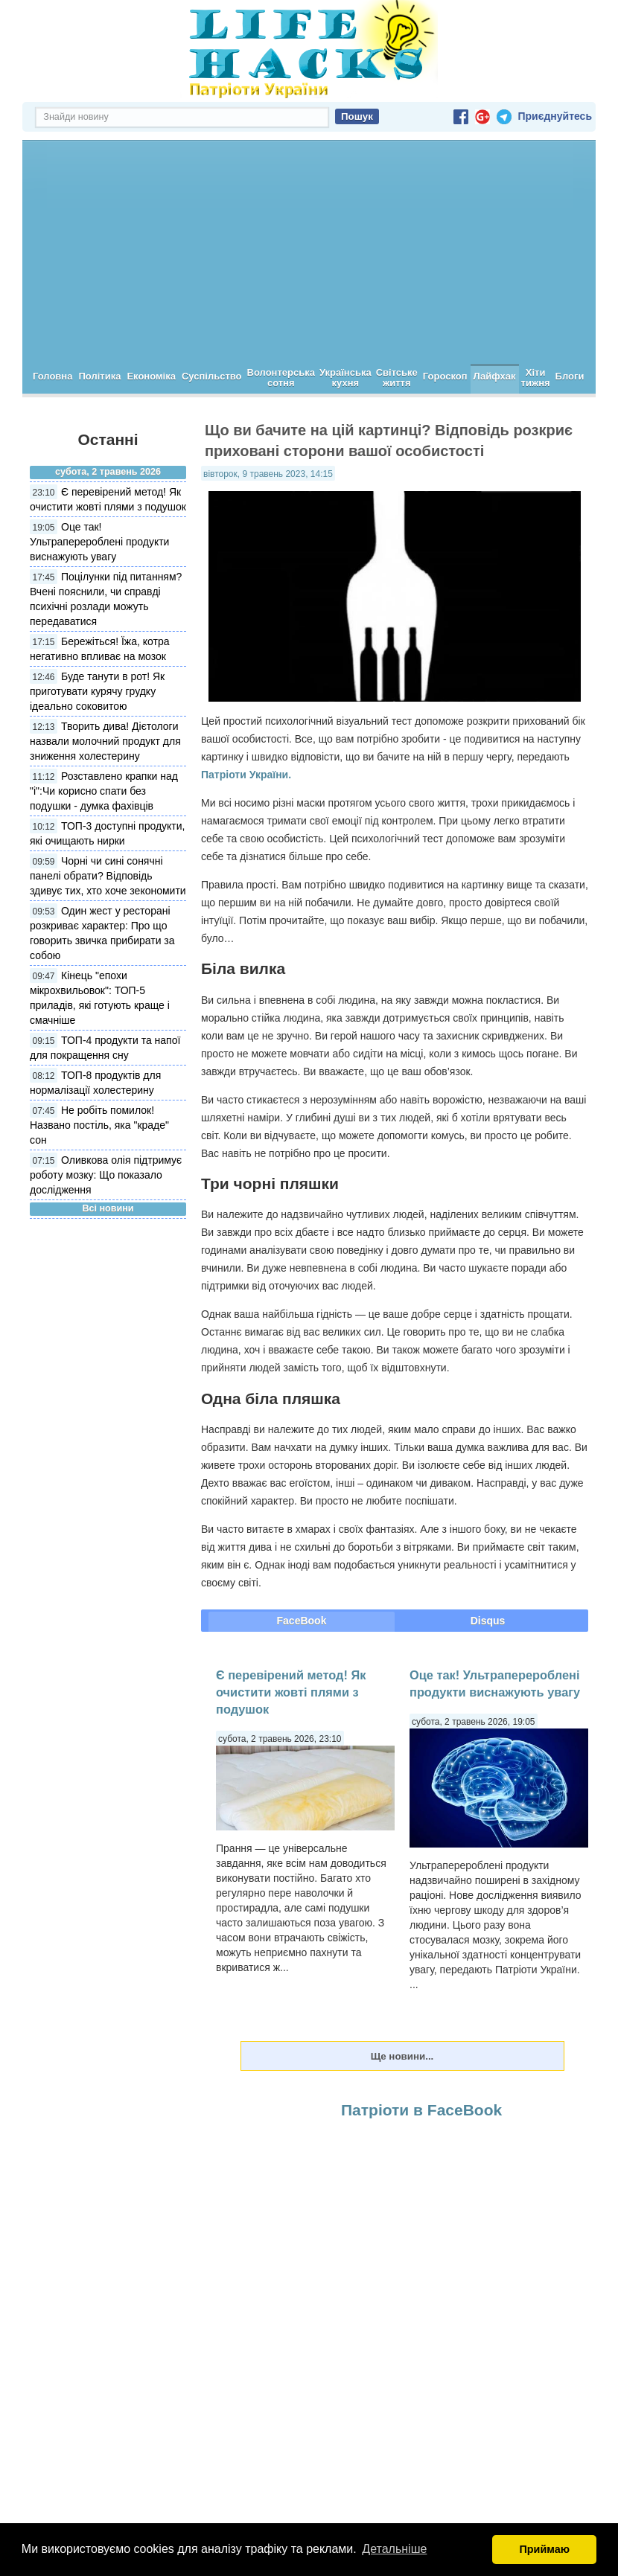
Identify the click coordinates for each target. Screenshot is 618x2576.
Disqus (488, 1621)
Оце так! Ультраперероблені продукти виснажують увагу (99, 542)
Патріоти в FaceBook (421, 2109)
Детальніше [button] (394, 2549)
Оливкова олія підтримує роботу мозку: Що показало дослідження (106, 1175)
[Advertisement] (309, 252)
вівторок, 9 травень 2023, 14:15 (268, 474)
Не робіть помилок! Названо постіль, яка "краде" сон (99, 1125)
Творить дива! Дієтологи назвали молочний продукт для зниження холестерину (105, 741)
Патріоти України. (246, 775)
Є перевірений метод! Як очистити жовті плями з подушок (291, 1692)
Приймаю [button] (544, 2549)
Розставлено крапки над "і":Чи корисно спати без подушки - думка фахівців (104, 791)
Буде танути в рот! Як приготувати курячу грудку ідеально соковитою (97, 691)
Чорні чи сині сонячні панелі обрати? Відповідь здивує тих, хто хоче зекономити (108, 876)
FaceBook (302, 1621)
